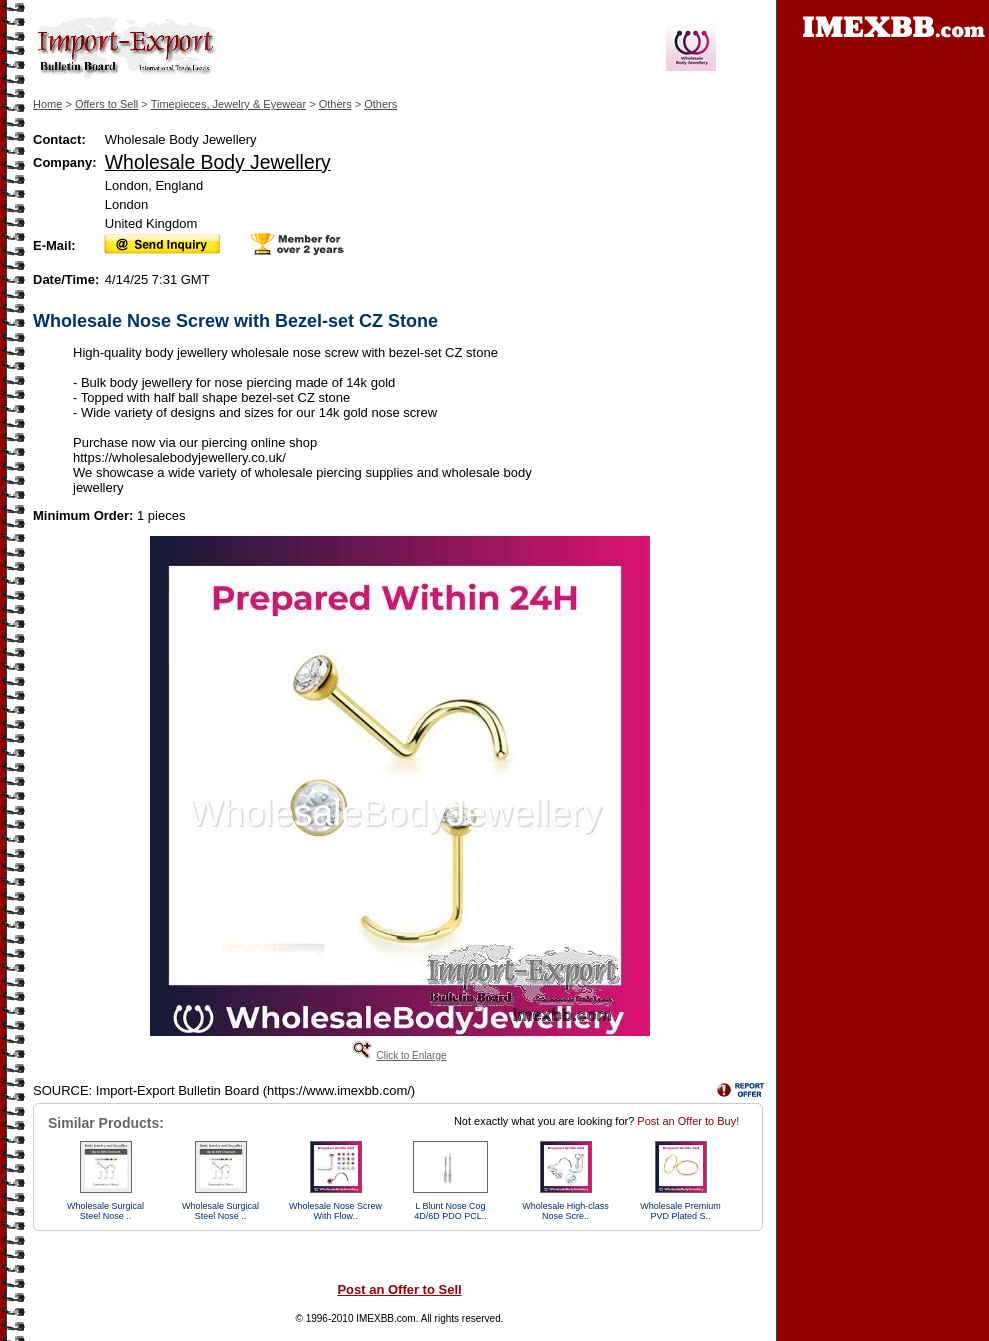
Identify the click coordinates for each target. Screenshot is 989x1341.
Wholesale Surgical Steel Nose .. (105, 1211)
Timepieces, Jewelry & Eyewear (228, 104)
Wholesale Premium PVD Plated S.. (680, 1211)
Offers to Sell (106, 104)
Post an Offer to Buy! (688, 1121)
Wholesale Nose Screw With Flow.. (335, 1211)
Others (335, 104)
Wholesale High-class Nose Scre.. (565, 1211)
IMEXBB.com (385, 1318)
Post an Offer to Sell (399, 1289)
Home (47, 104)
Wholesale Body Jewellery (218, 162)
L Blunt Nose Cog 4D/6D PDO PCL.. (450, 1211)
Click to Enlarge (411, 1055)
